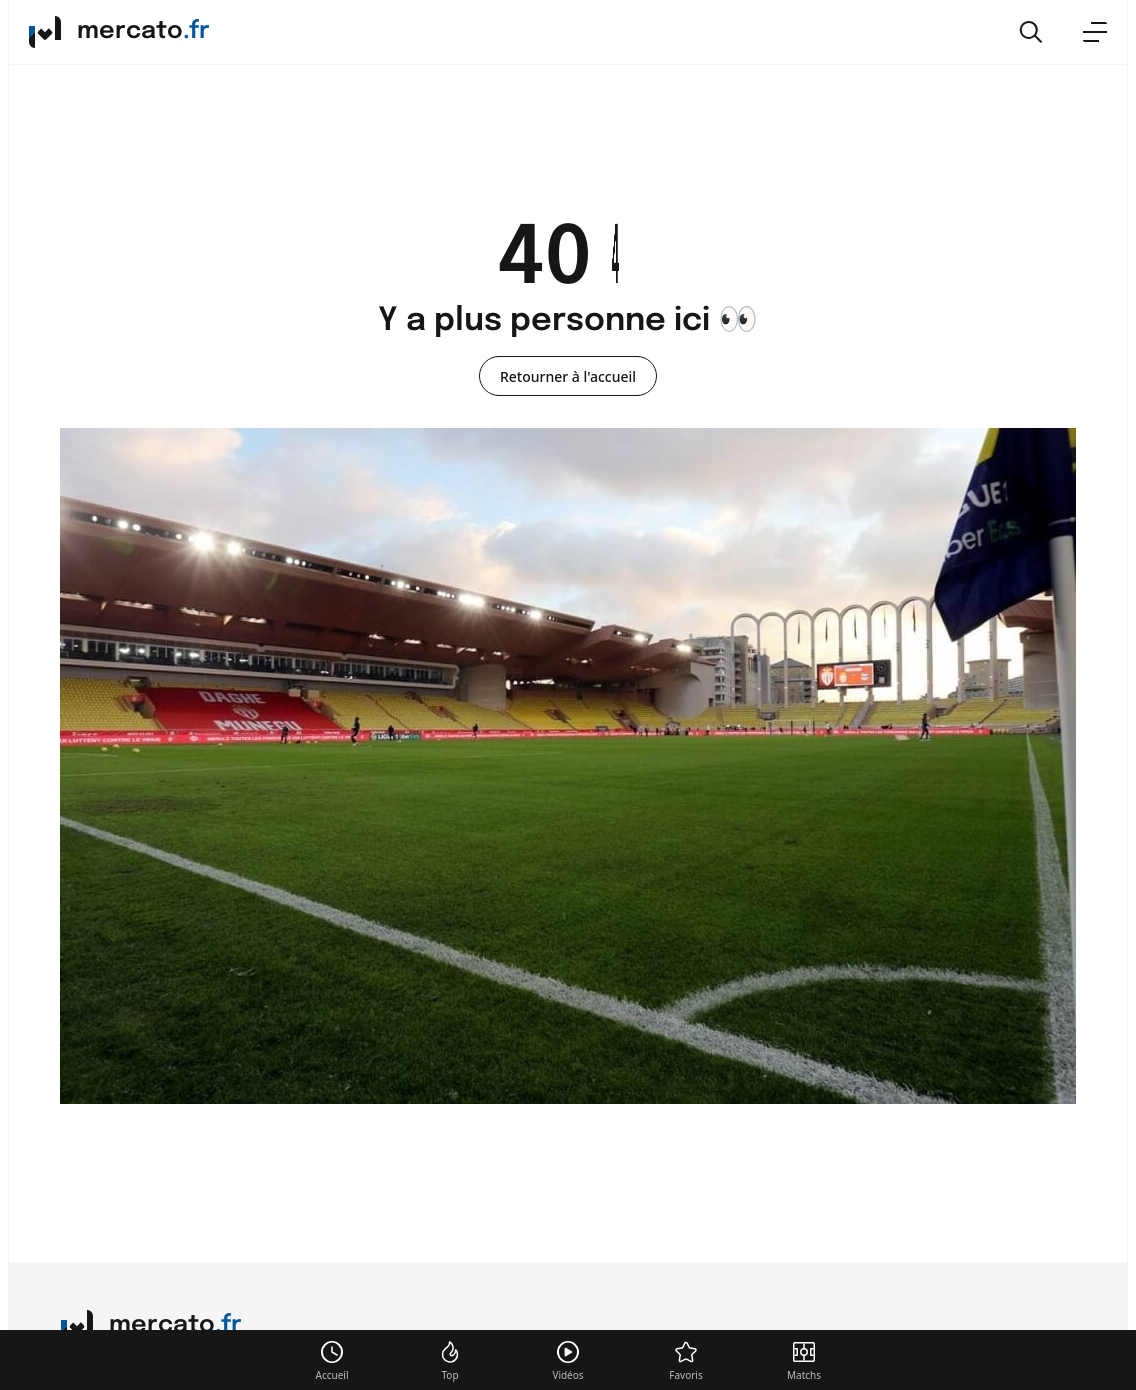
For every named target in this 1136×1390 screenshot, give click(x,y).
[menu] (1095, 32)
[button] (1031, 32)
